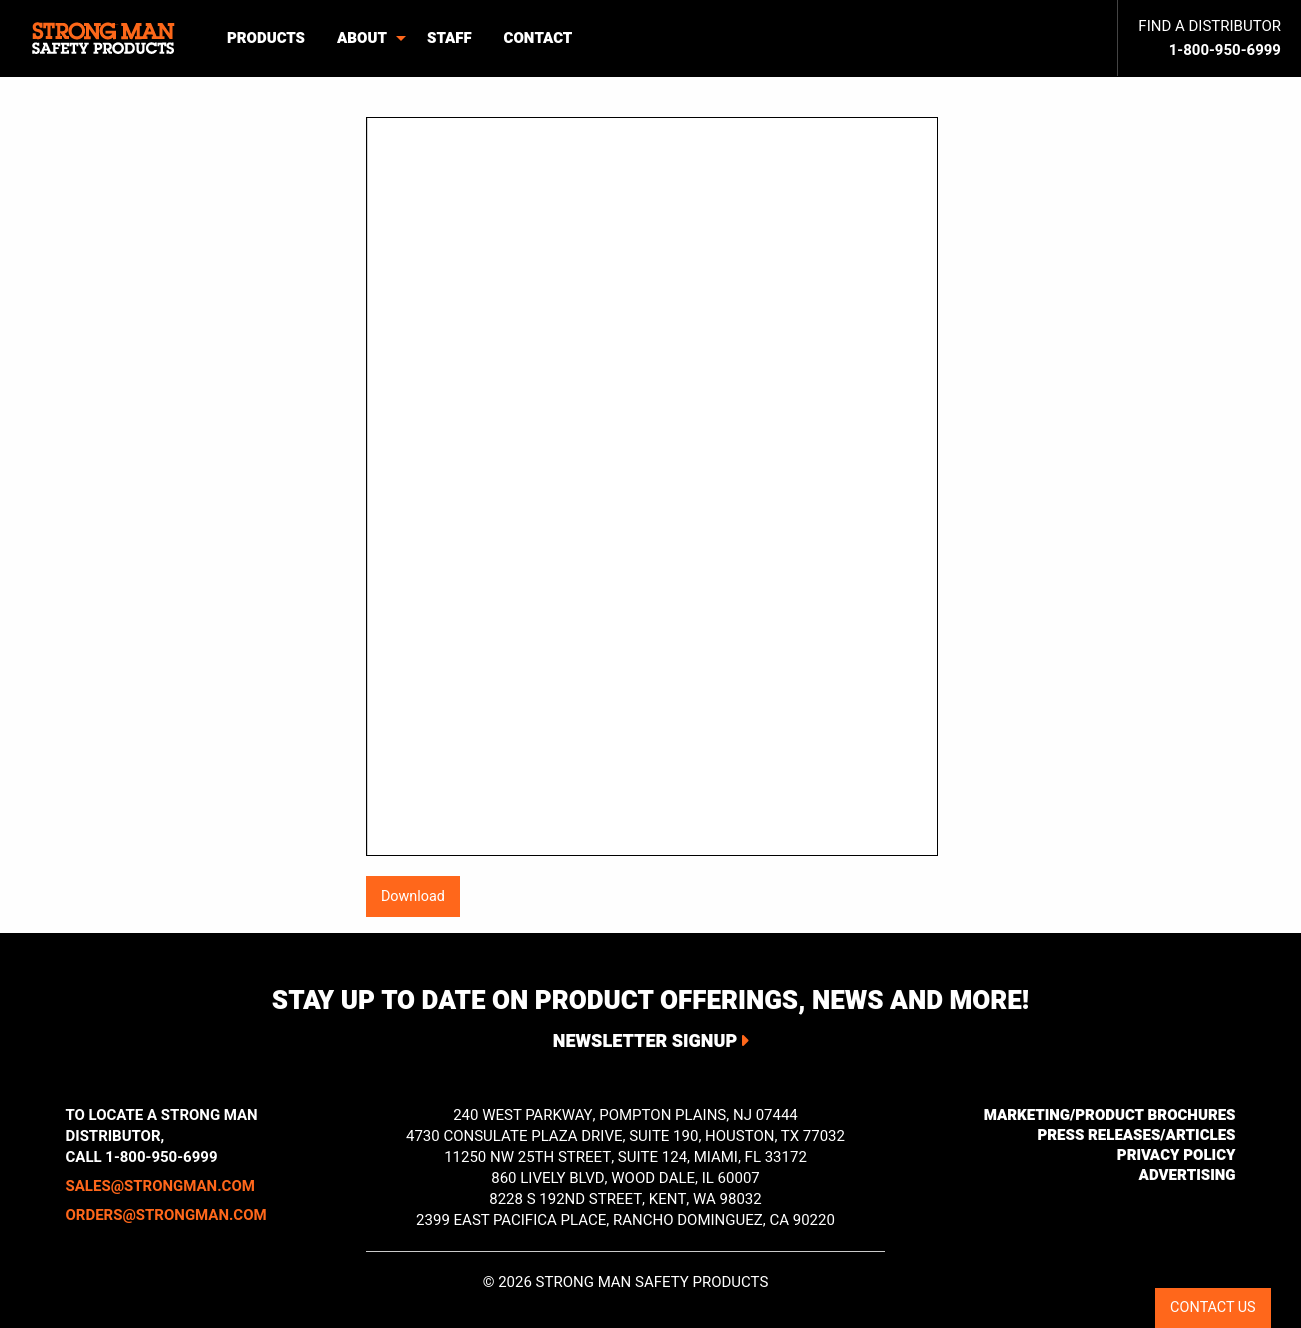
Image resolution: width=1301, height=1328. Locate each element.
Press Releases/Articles (1136, 1135)
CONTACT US (1213, 1307)
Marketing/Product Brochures (1110, 1115)
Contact (538, 38)
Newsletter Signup (645, 1041)
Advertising (1187, 1175)
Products (266, 38)
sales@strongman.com (160, 1186)
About (362, 38)
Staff (449, 38)
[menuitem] (105, 38)
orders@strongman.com (166, 1215)
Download (413, 896)
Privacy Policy (1176, 1155)
